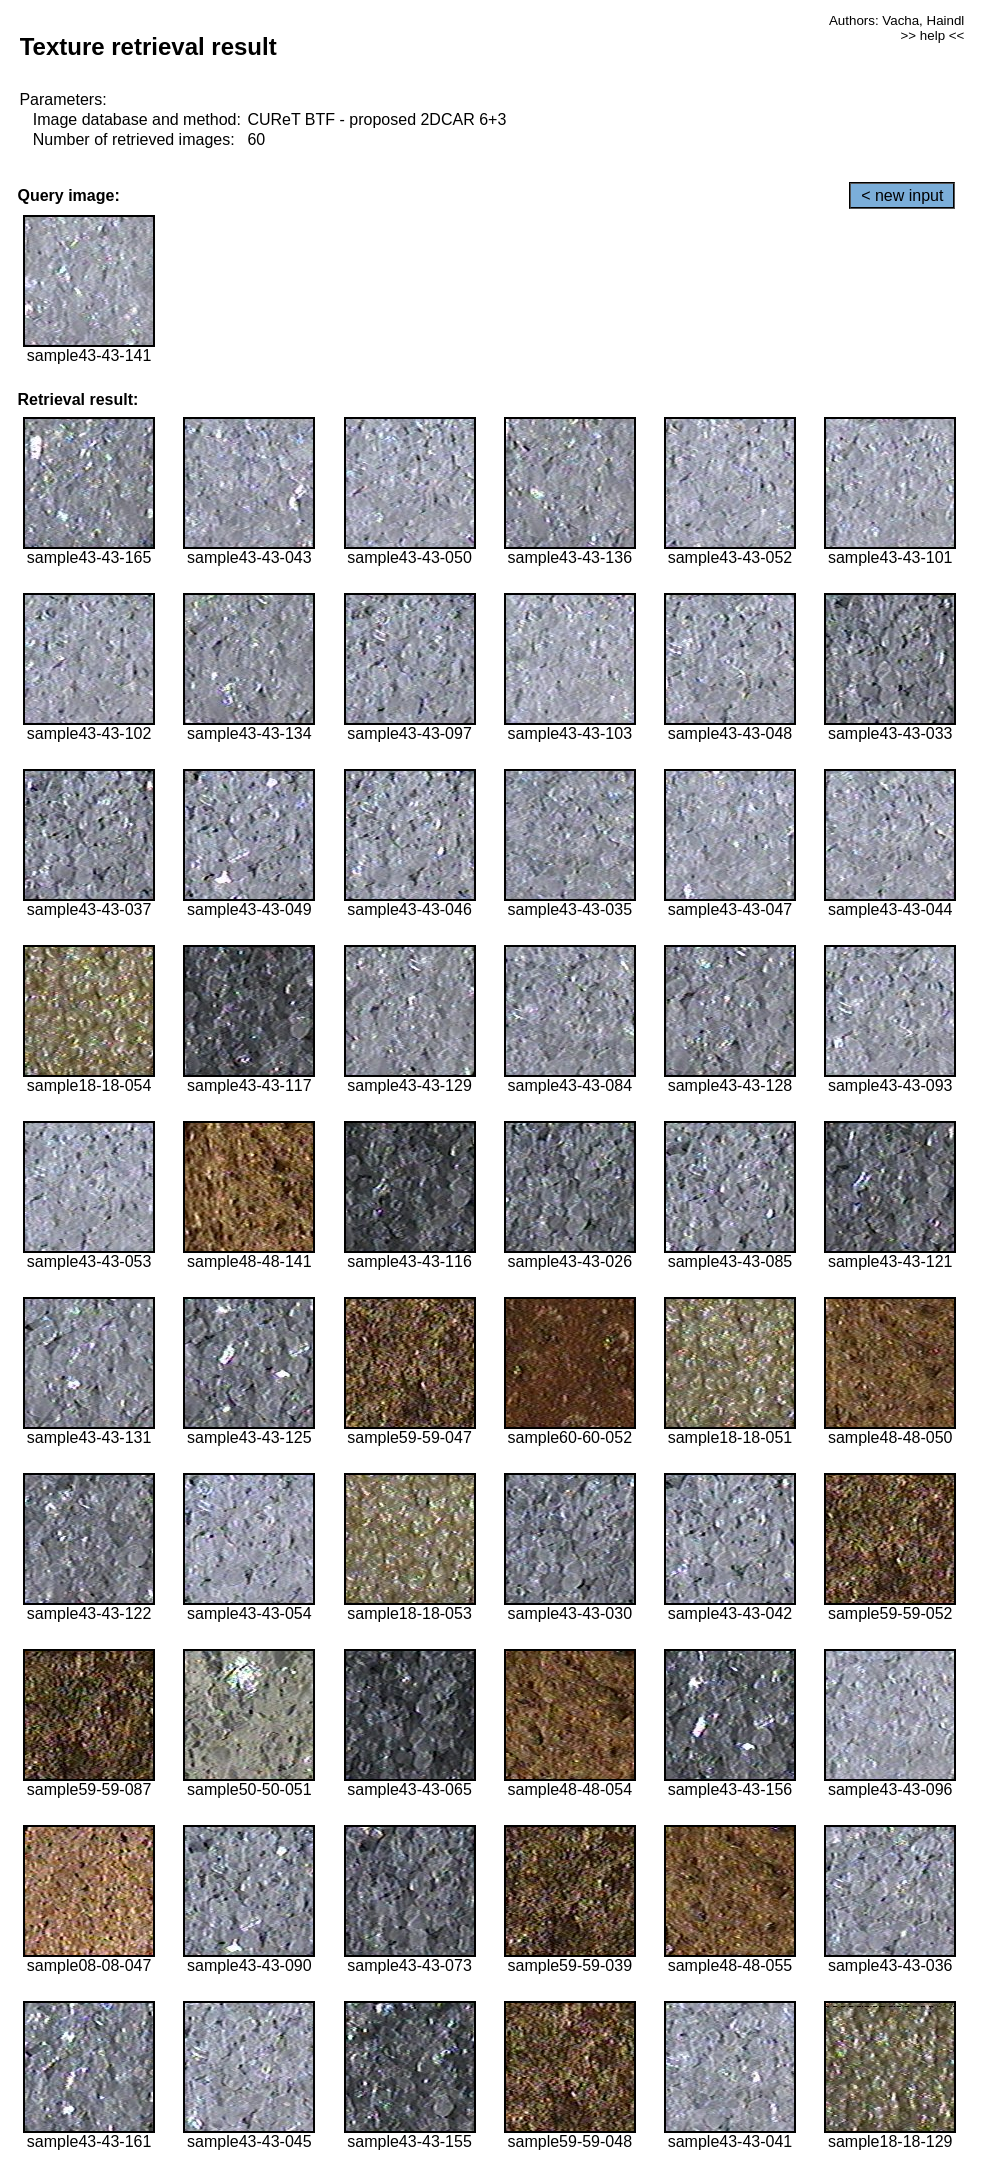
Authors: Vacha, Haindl (896, 20)
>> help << (933, 35)
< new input (902, 195)
